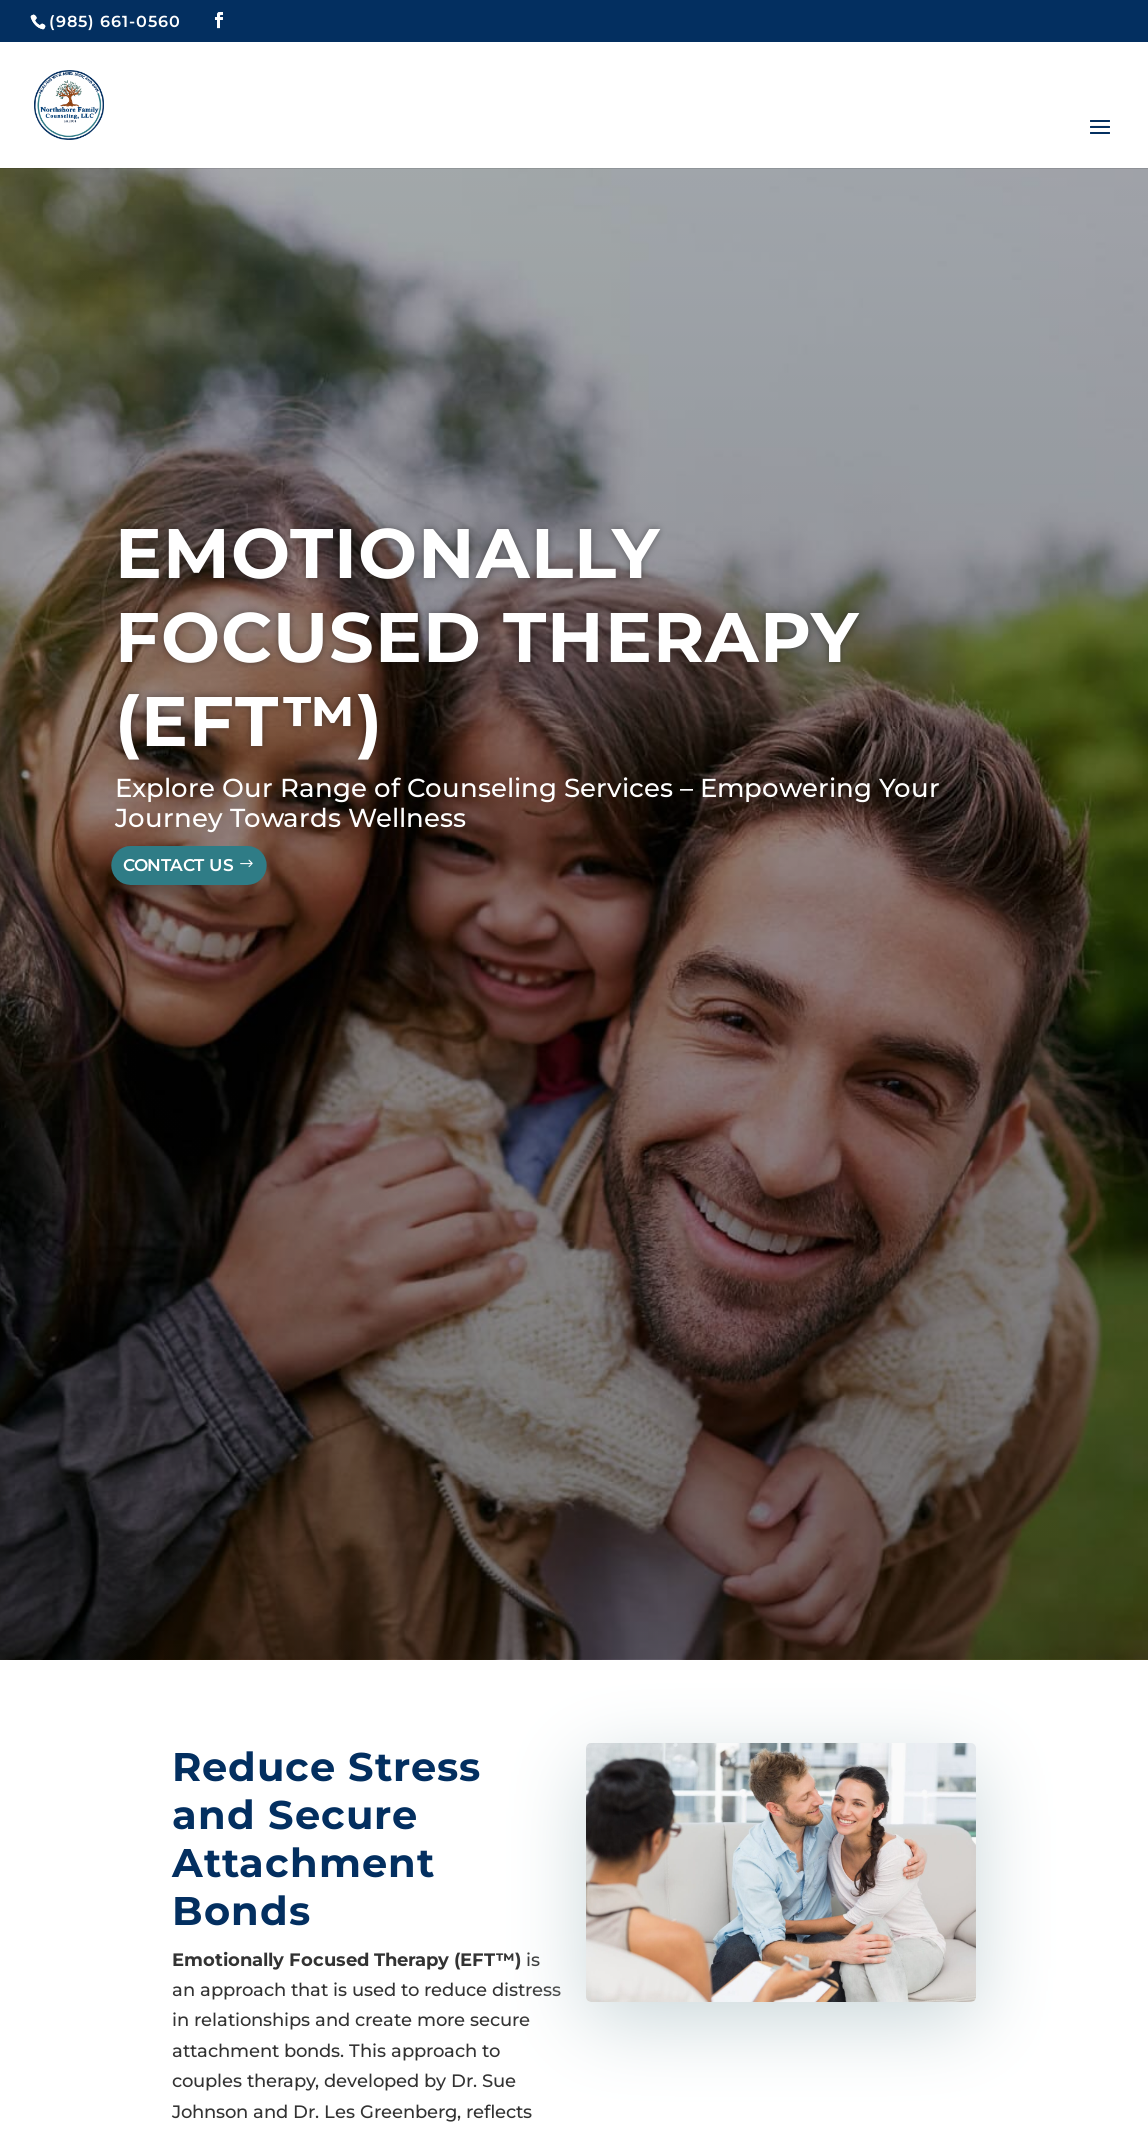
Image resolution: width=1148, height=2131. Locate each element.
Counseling (482, 788)
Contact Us (178, 866)
